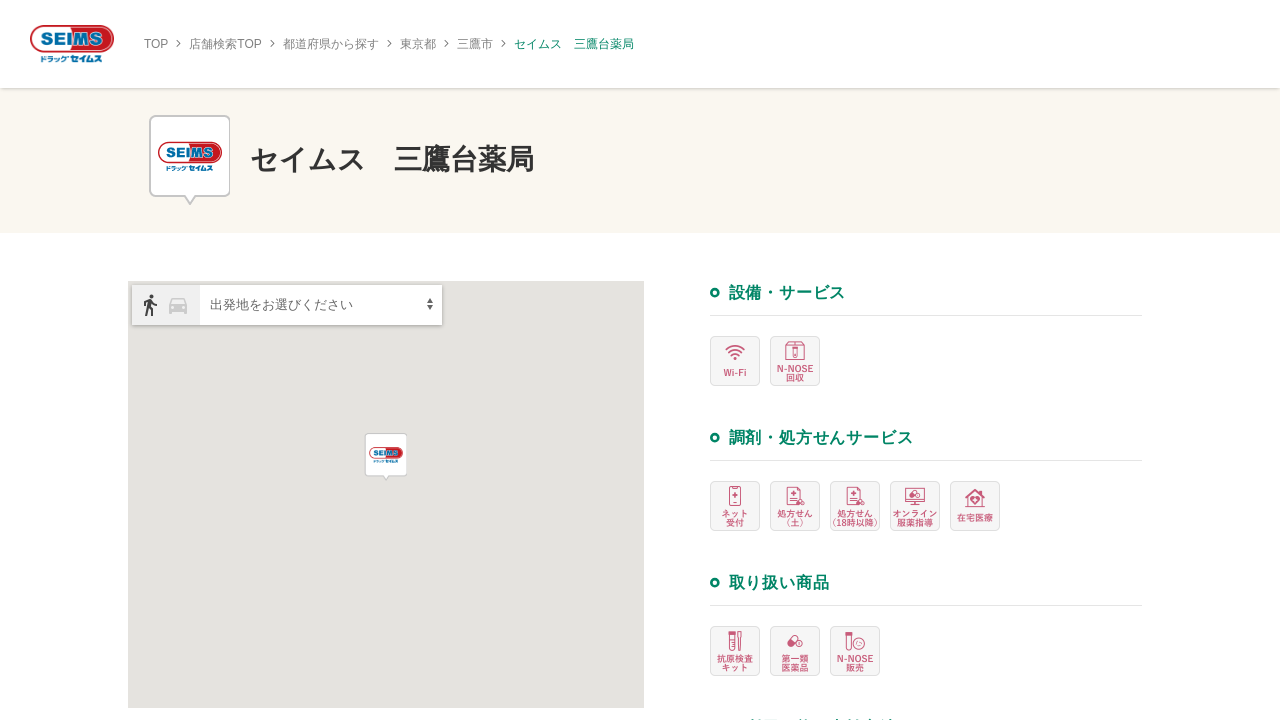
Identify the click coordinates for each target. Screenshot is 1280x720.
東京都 (418, 44)
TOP (156, 44)
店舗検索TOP (225, 44)
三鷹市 (475, 44)
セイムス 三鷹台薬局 (574, 44)
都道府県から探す (331, 44)
